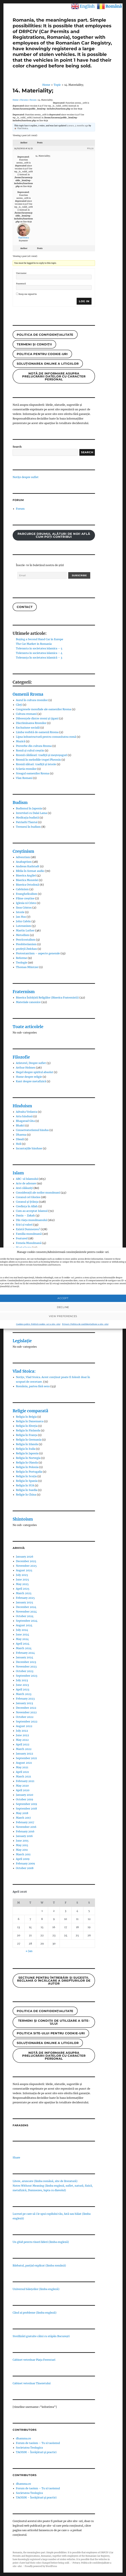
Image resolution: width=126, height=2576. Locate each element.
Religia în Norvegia (28, 1458)
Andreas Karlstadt (27, 866)
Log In (84, 301)
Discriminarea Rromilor (31, 723)
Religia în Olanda (27, 1462)
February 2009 (25, 1863)
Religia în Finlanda (28, 1430)
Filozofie (21, 1057)
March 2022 (24, 1749)
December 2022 (26, 1707)
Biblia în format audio (30, 871)
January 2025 (24, 1602)
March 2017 (23, 1817)
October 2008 (24, 1868)
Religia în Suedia (26, 1490)
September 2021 (26, 1758)
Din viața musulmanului (31, 1220)
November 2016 (26, 1826)
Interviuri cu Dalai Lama (31, 813)
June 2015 (22, 1840)
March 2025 (24, 1593)
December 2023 (26, 1662)
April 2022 (22, 1744)
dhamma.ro (23, 2438)
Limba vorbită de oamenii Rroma (37, 732)
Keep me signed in (28, 294)
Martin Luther (25, 930)
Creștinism (23, 851)
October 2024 (24, 1616)
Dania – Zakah (25, 1215)
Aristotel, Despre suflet (31, 1063)
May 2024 (22, 1639)
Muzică (20, 741)
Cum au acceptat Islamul (32, 1210)
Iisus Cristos (24, 907)
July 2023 (22, 1680)
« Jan (29, 1951)
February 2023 (25, 1698)
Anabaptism (24, 861)
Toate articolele (28, 1026)
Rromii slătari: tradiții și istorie (36, 764)
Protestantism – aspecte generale (38, 953)
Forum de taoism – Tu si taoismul (38, 2443)
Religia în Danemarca (29, 1421)
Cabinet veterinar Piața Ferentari (34, 2359)
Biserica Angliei (26, 875)
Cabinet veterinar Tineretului (32, 2383)
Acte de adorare (26, 1183)
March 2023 (23, 1694)
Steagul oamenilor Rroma (32, 773)
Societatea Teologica (29, 2447)
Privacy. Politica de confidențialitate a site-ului (85, 1324)
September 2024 (26, 1620)
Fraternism (24, 991)
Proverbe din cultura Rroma (34, 746)
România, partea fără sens (33, 1386)
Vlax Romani (24, 778)
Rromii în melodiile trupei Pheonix (38, 759)
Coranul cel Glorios (28, 1197)
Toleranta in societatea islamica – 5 (39, 648)
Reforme (21, 958)
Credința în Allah (27, 1206)
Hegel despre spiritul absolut (34, 1072)
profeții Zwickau (26, 948)
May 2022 (22, 1739)
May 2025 (22, 1584)
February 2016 (25, 1831)
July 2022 (22, 1730)
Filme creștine (25, 898)
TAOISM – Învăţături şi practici (36, 2452)
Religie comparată (30, 1410)
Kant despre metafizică (31, 1081)
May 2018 (22, 1813)
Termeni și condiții (34, 344)
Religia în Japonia (27, 1453)
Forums (24, 100)
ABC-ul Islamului (27, 1178)
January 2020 (24, 1794)
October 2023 (24, 1671)
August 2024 (24, 1625)
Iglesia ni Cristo (26, 903)
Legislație (22, 1340)
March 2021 (23, 1776)
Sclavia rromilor (26, 768)
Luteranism (23, 925)
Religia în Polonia (27, 1467)
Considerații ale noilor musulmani (38, 1192)
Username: (21, 273)
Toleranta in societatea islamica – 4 (39, 653)
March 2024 (24, 1648)
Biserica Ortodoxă (27, 884)
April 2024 (22, 1643)
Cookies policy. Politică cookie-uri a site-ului (38, 1324)
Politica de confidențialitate (45, 335)
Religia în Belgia (26, 1416)
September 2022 (26, 1721)
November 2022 (26, 1712)
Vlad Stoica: (24, 1371)
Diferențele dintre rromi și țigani (37, 718)
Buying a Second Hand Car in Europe (39, 639)
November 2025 (26, 1565)
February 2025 (25, 1597)
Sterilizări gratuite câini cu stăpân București (41, 2336)
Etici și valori (24, 1224)
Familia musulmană (29, 1233)
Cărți (19, 704)
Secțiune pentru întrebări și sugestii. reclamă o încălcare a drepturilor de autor (54, 1980)
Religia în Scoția (26, 1476)
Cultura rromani (26, 713)
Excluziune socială (28, 727)
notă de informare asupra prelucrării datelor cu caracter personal (53, 376)
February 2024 (25, 1652)
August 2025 (24, 1570)
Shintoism (23, 1519)
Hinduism (22, 1105)
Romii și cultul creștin (30, 750)
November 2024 (26, 1611)
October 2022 (24, 1717)
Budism (20, 802)
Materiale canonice (28, 1002)
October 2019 (24, 1799)
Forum (33, 100)
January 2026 (24, 1556)
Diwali (20, 1139)
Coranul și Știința (27, 1201)
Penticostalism (25, 939)
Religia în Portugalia (29, 1471)
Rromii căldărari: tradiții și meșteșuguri (41, 755)
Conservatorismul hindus (32, 1130)
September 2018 (26, 1808)
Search (17, 446)
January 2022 (24, 1753)
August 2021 (24, 1762)
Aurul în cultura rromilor (32, 700)
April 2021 (22, 1772)
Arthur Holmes (25, 1067)
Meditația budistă (27, 817)
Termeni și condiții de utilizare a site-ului (54, 2022)
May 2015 (22, 1845)
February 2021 (25, 1781)
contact (24, 607)
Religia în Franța (26, 1435)
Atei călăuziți (24, 1188)
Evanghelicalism (26, 893)
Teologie (21, 962)
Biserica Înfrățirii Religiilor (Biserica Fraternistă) (47, 997)
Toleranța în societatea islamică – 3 (39, 657)
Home (46, 84)
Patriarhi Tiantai (26, 822)
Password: (21, 283)
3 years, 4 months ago (77, 125)
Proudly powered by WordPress (41, 2566)
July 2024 (22, 1629)
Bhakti (20, 1125)
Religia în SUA (25, 1485)
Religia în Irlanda (27, 1444)
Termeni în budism (28, 826)
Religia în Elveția (27, 1425)
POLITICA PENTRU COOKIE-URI (42, 354)
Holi (18, 1143)
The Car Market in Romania (34, 643)
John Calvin (23, 921)
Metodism (22, 935)
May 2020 (22, 1785)
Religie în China (26, 1494)
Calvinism (22, 889)
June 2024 (22, 1634)
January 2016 (24, 1836)
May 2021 (22, 1767)
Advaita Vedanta (26, 1111)
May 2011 (22, 1849)
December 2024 (26, 1607)
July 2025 (22, 1575)
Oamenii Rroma (28, 694)
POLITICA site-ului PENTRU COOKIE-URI (51, 2033)
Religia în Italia (25, 1448)
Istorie (20, 912)
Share (16, 2157)
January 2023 (24, 1703)
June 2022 (22, 1735)
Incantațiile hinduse (29, 1148)
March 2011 (23, 1854)
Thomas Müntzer (27, 967)
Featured (22, 1238)
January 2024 (24, 1657)
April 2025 (22, 1588)
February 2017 (25, 1822)
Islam (18, 1173)
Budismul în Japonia (29, 808)
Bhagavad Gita (25, 1121)
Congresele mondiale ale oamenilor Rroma (43, 709)
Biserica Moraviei (27, 880)
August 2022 (24, 1726)
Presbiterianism (26, 944)
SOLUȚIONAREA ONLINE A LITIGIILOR (48, 363)
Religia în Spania (27, 1480)
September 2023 (26, 1675)
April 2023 (22, 1689)
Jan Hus (21, 916)
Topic (57, 84)
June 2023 (22, 1684)
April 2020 (22, 1790)
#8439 (90, 148)
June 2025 (22, 1579)
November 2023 (26, 1666)
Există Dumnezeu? (28, 1229)
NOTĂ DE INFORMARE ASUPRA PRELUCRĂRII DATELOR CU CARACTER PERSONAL (53, 2055)
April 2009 (23, 1859)
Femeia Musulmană (29, 1243)
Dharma (21, 1134)
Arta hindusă (24, 1116)
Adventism (23, 857)
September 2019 (26, 1804)
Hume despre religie (29, 1076)
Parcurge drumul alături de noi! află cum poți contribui (54, 535)
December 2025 (26, 1561)
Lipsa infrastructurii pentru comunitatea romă (46, 736)
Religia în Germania (29, 1439)
